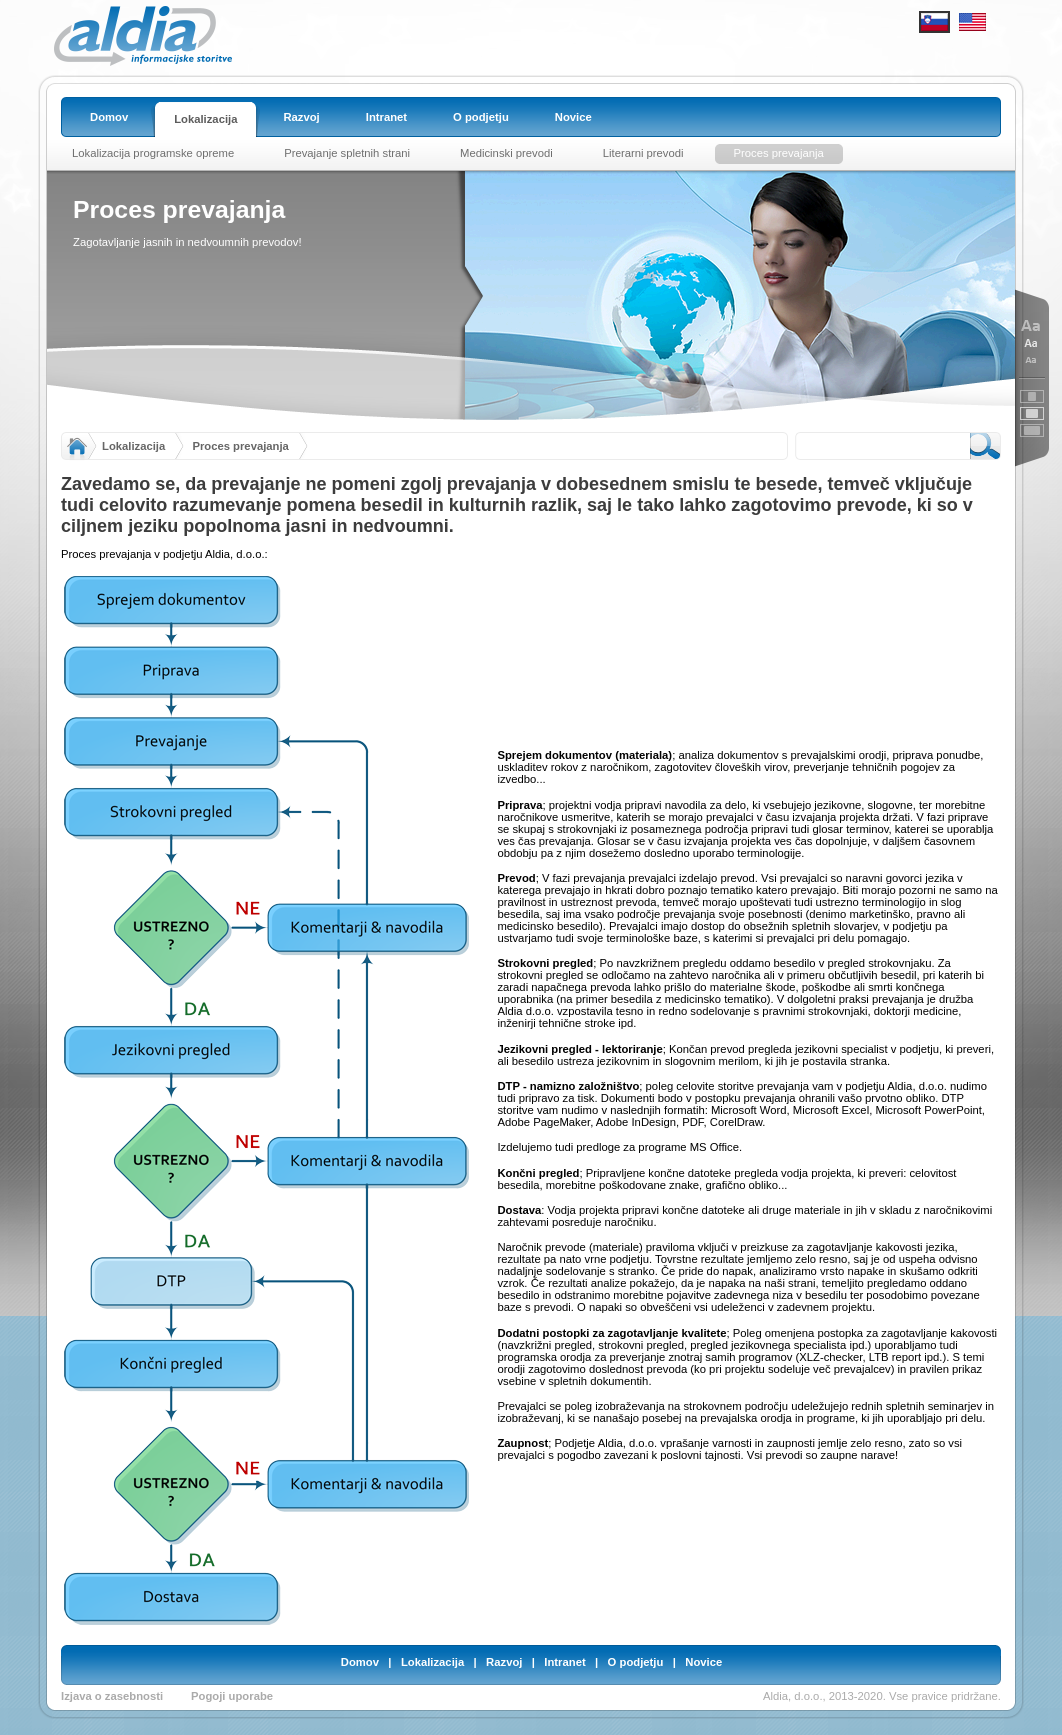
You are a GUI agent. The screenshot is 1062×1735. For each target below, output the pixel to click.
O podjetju (636, 1662)
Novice (703, 1662)
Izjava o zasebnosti (112, 1696)
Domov (360, 1662)
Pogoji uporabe (232, 1696)
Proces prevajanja (240, 446)
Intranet (564, 1662)
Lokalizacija (133, 446)
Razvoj (504, 1662)
